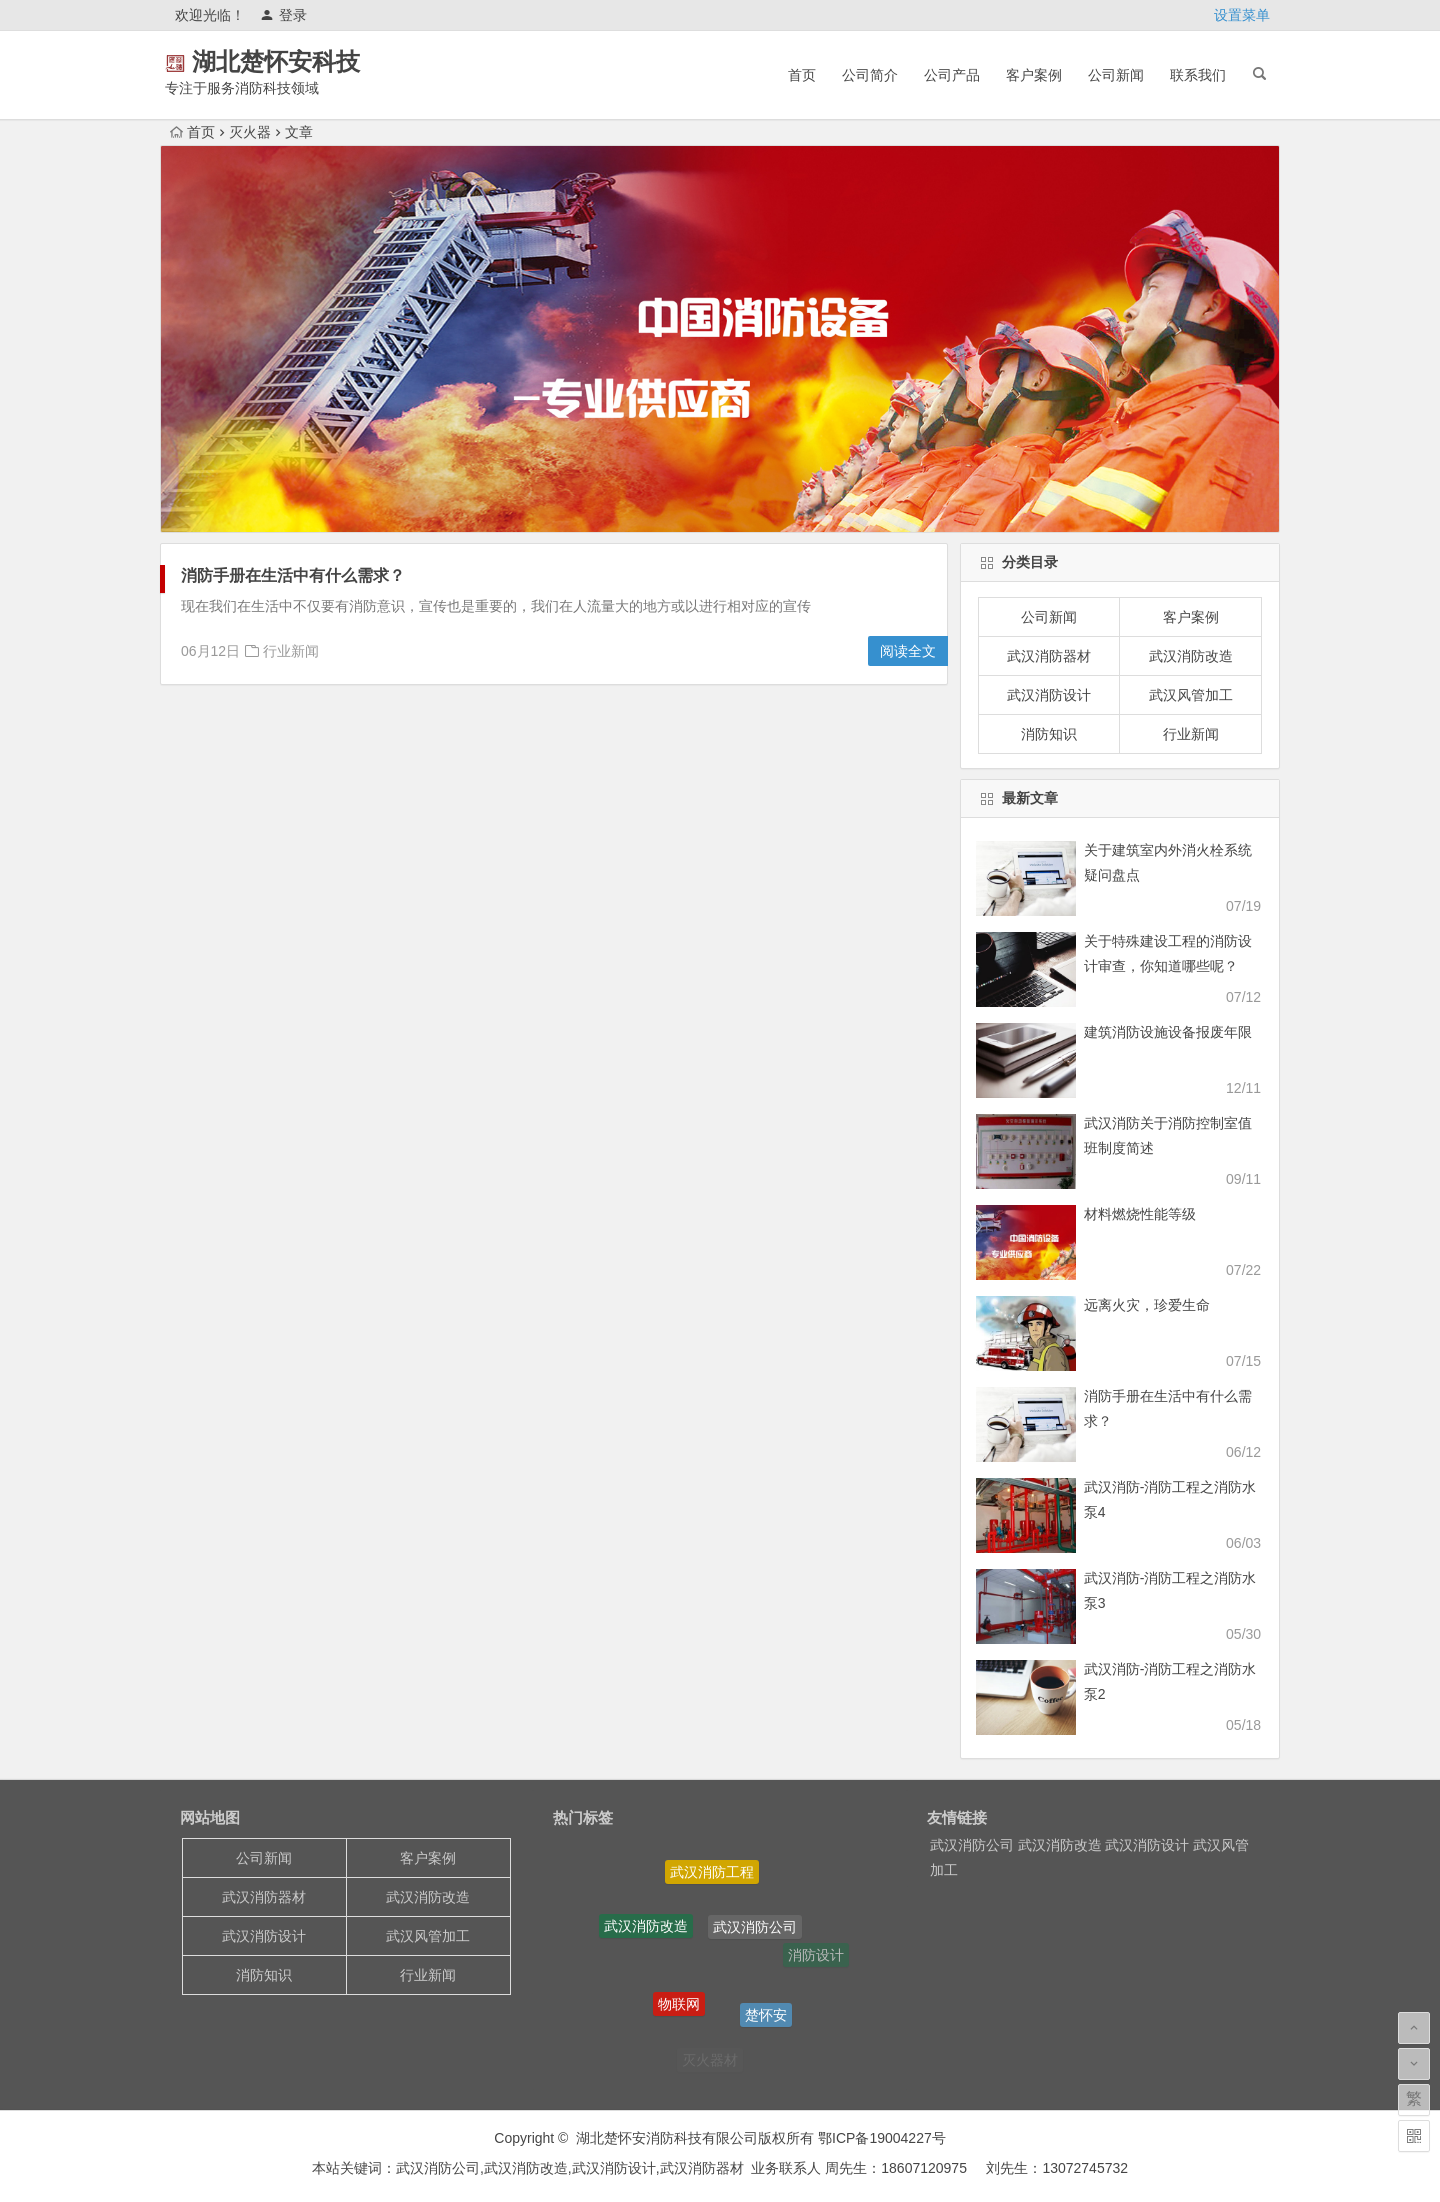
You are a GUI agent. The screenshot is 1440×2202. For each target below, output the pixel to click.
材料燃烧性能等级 (1140, 1214)
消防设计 (816, 1956)
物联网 (679, 2009)
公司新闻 (1116, 75)
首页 (802, 75)
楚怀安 (766, 2019)
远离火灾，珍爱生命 (1147, 1305)
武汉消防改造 (1191, 656)
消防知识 (1049, 734)
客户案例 (1034, 75)
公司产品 (952, 75)
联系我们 (1198, 75)
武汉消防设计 (1049, 695)
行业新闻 (291, 651)
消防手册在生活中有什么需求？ (293, 575)
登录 (283, 15)
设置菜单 (1242, 15)
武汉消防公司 (755, 1932)
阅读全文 (908, 651)
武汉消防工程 (712, 1875)
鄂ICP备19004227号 (880, 2138)
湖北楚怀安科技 (304, 61)
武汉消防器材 (1049, 656)
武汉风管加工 (1191, 695)
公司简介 (870, 75)
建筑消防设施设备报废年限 (1168, 1032)
